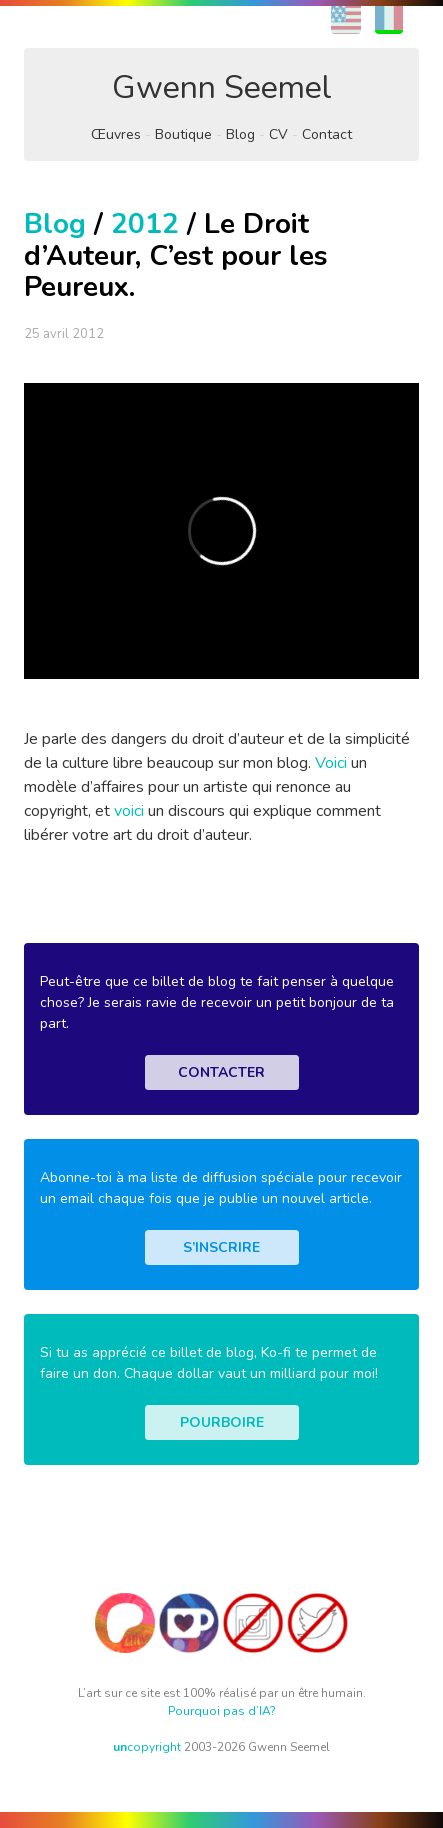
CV (278, 134)
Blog (240, 134)
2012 (145, 224)
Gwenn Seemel (222, 87)
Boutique (183, 134)
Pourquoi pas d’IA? (222, 1711)
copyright (147, 1747)
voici (129, 811)
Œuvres (116, 134)
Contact (327, 134)
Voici (331, 763)
